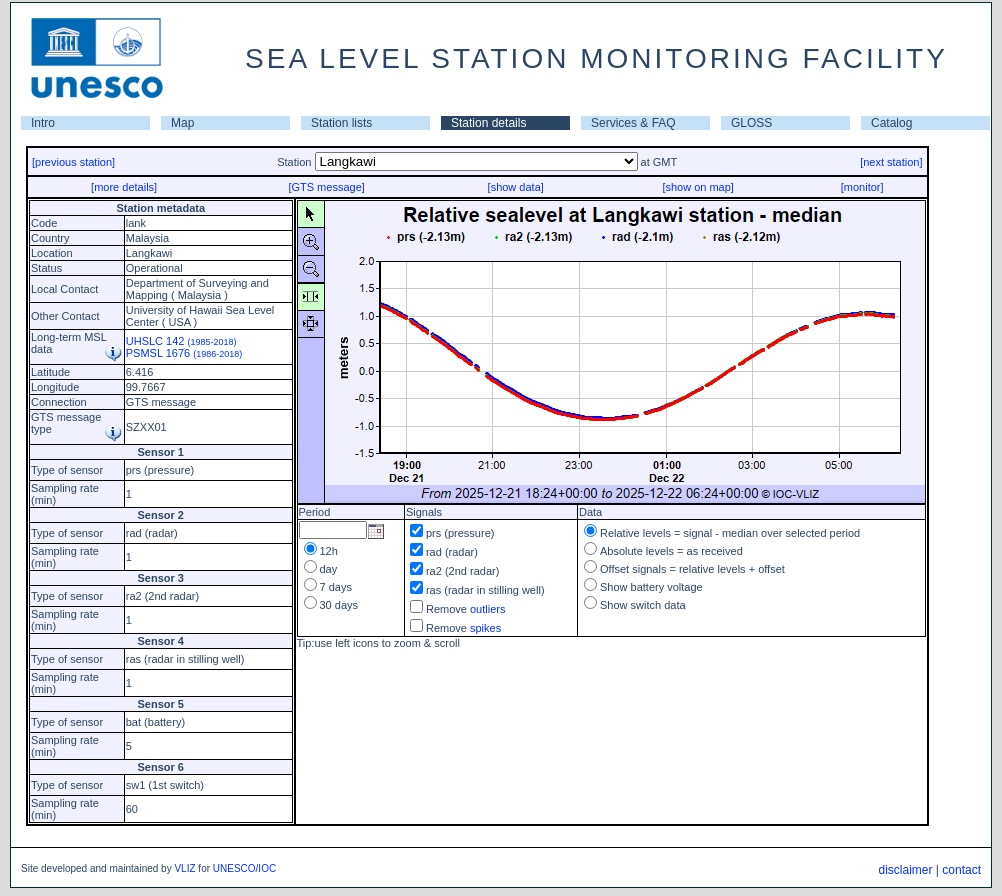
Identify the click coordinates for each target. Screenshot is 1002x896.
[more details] (124, 187)
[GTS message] (326, 187)
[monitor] (862, 187)
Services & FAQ (633, 123)
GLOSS (751, 123)
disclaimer (905, 870)
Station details (488, 123)
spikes (485, 628)
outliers (487, 609)
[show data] (516, 187)
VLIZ (184, 868)
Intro (43, 123)
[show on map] (698, 187)
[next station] (891, 162)
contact (961, 870)
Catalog (891, 123)
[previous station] (73, 162)
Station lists (341, 123)
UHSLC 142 (181, 341)
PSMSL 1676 (184, 353)
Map (182, 123)
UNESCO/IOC (244, 868)
